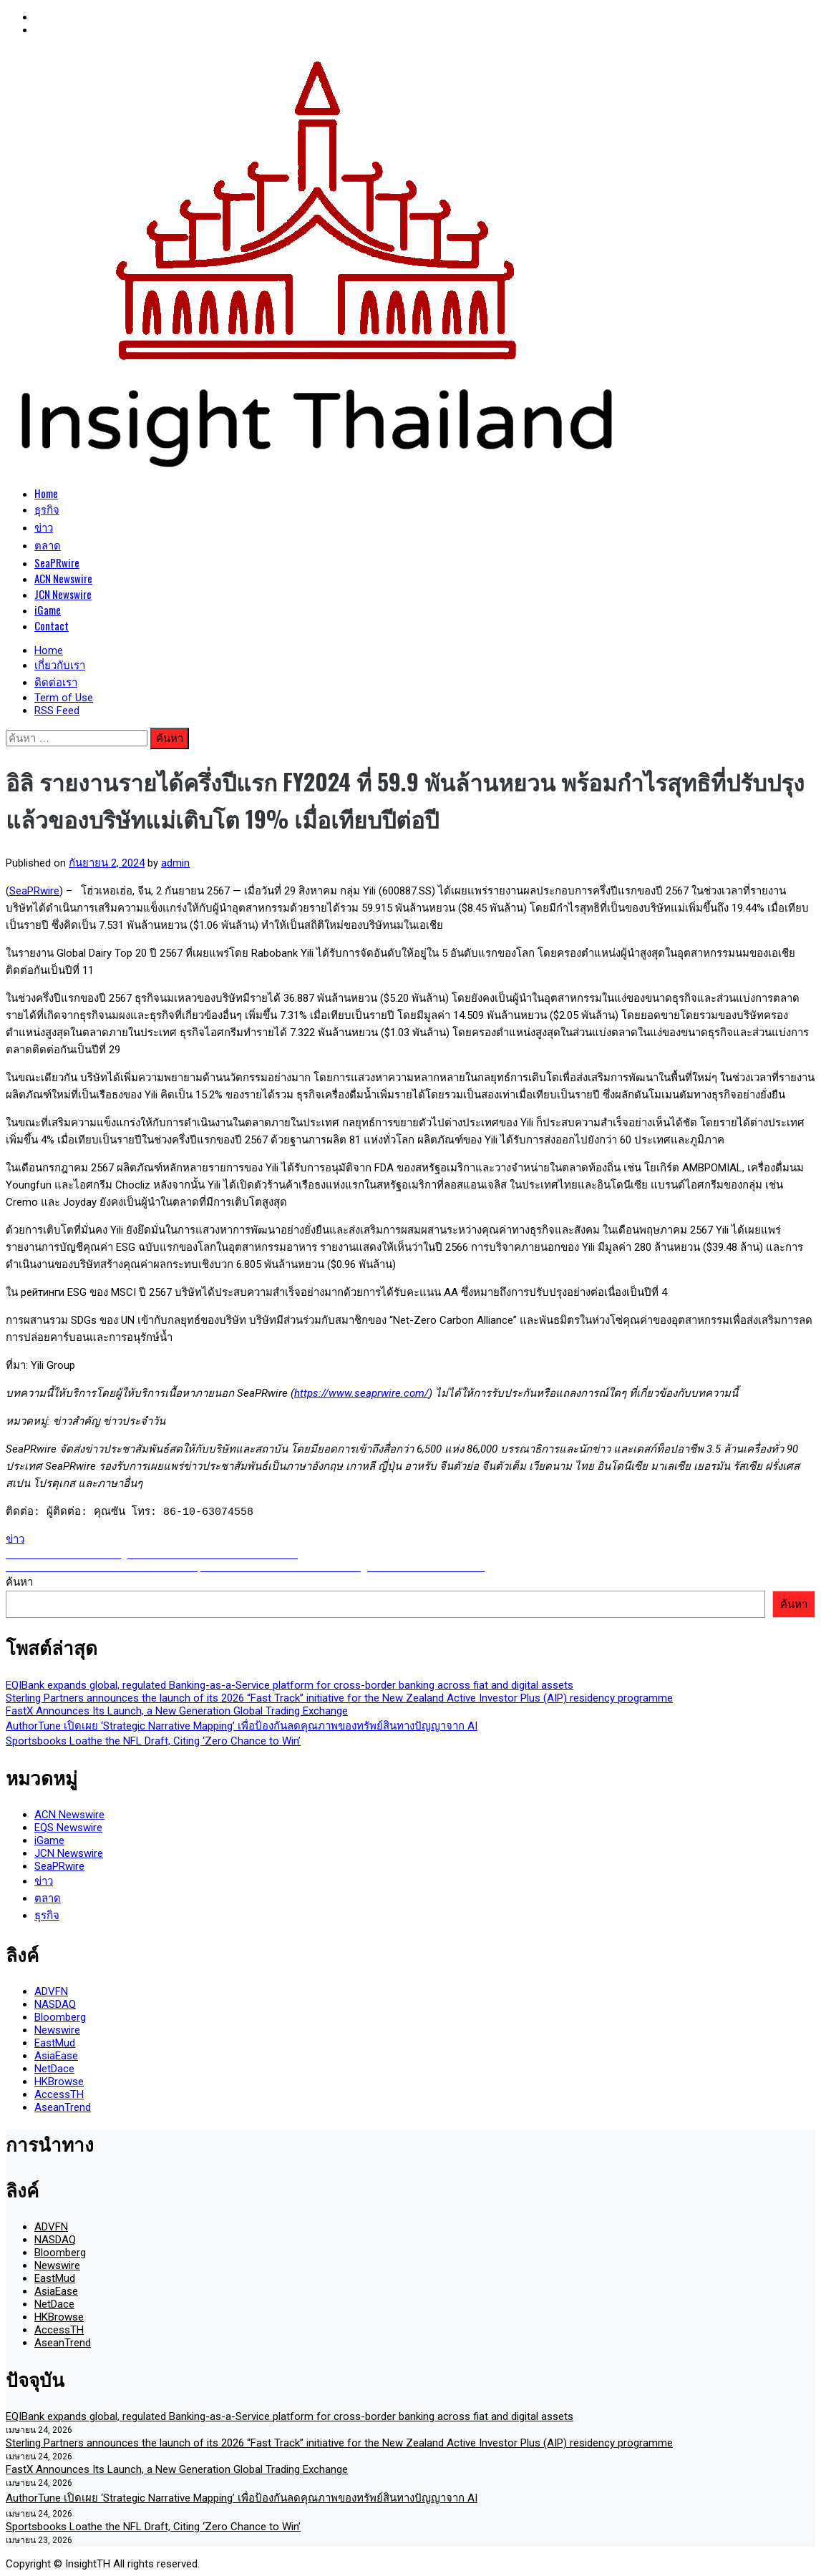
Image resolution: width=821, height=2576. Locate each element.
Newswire (57, 2030)
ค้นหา (19, 1582)
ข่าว (43, 527)
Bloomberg (60, 2017)
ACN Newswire (63, 578)
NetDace (54, 2068)
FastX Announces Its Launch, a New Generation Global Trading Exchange (177, 1710)
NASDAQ (55, 2004)
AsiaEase (56, 2055)
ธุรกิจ (46, 509)
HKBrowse (59, 2081)
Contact (51, 625)
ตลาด (47, 544)
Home (46, 493)
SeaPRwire (56, 562)
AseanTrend (62, 2107)
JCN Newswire (63, 594)
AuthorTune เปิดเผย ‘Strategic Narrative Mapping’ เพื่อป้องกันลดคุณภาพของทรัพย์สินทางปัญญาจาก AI (241, 1725)
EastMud (54, 2042)
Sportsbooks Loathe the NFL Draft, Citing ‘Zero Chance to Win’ (153, 1741)
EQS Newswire (68, 1827)
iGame (47, 610)
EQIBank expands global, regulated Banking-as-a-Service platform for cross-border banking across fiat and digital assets (289, 1685)
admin (175, 863)
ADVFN (51, 1991)
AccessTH (59, 2094)
